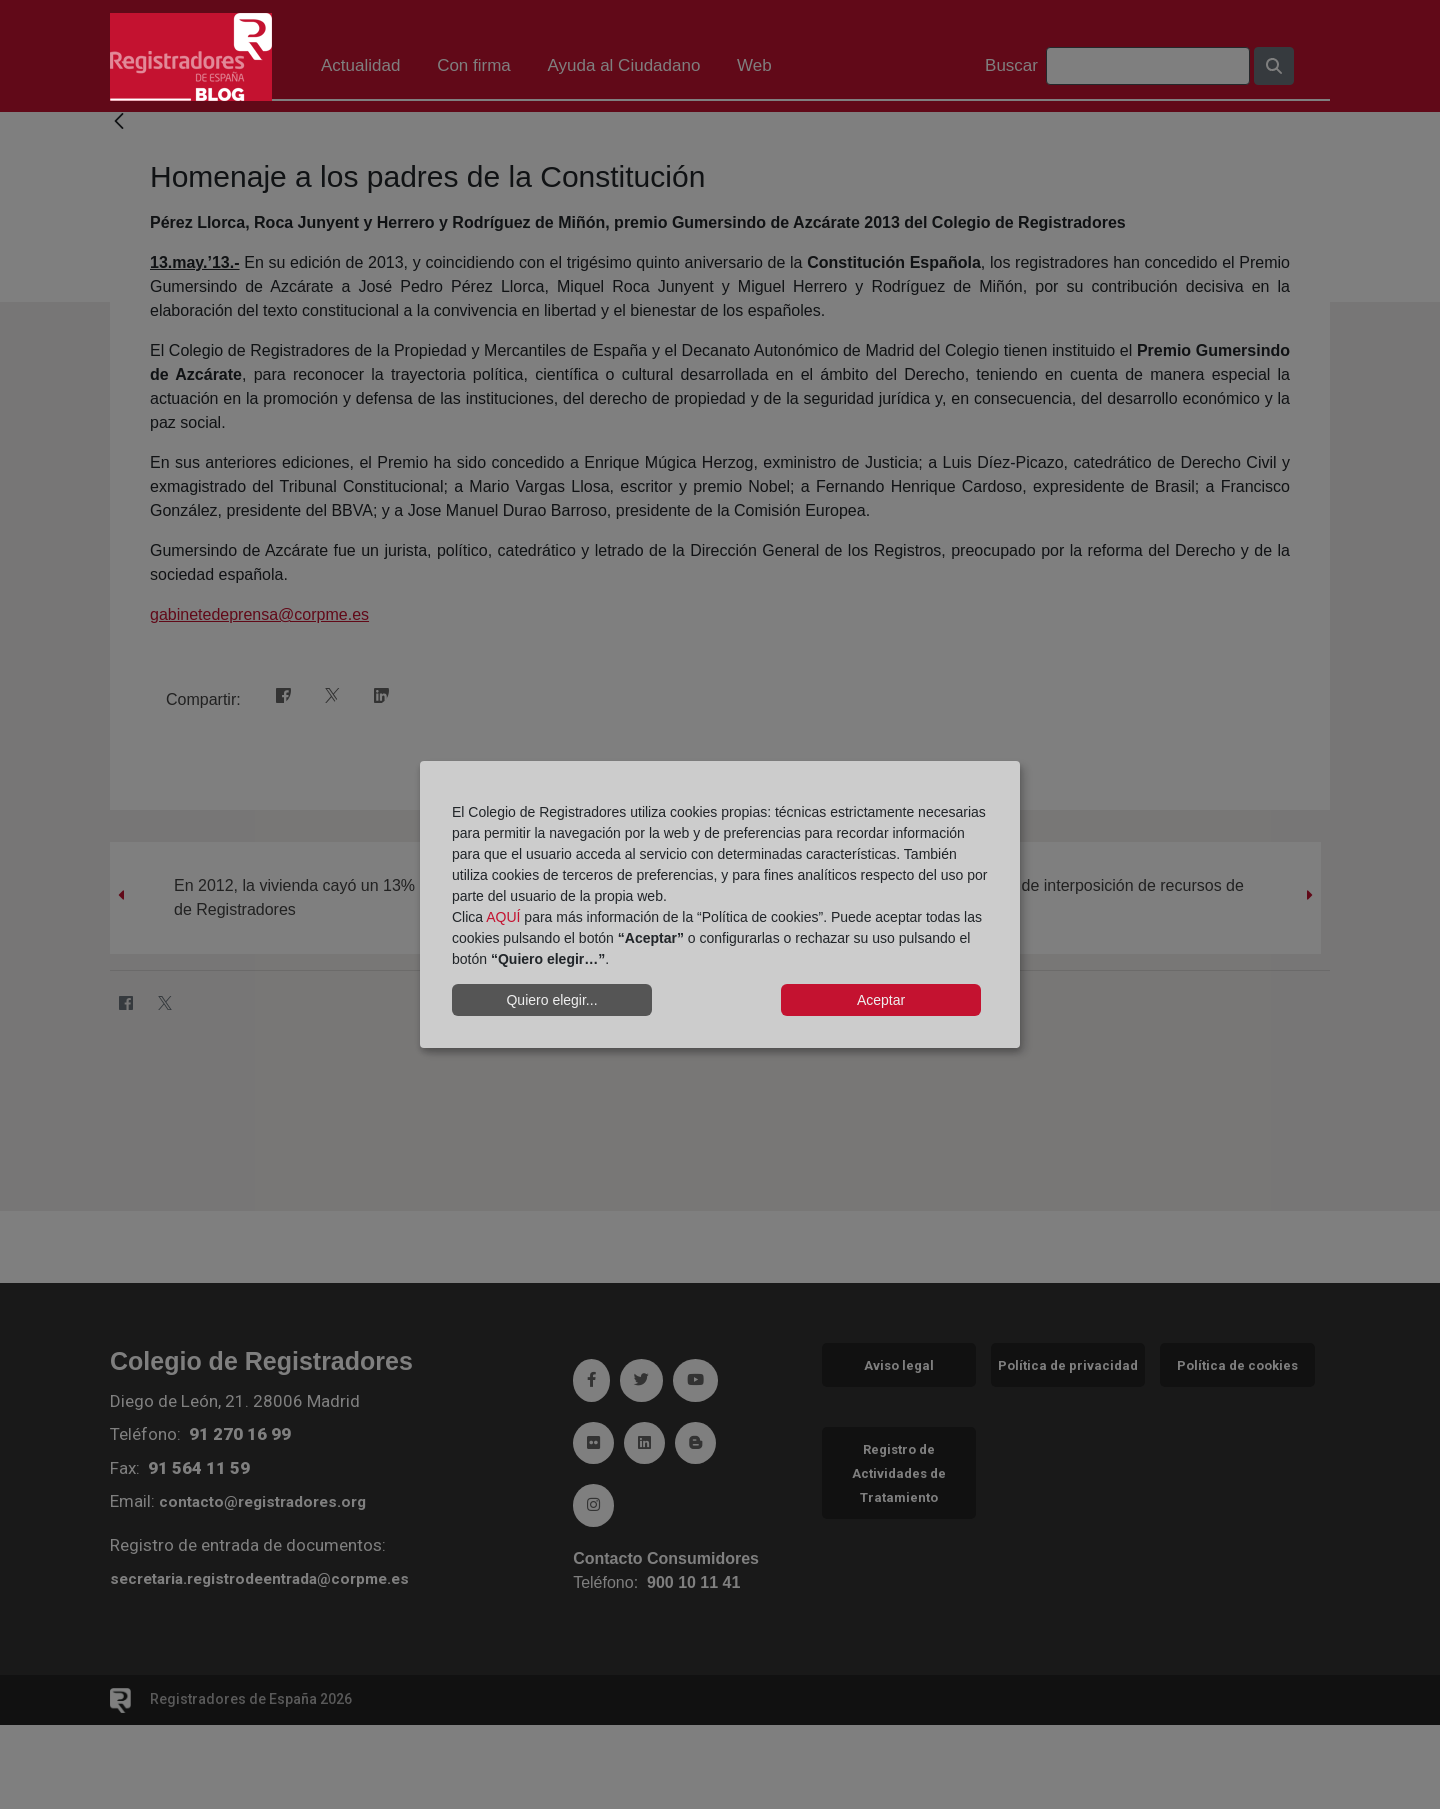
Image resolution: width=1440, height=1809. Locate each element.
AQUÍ (503, 917)
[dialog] (720, 905)
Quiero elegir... (551, 1000)
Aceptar (881, 1000)
